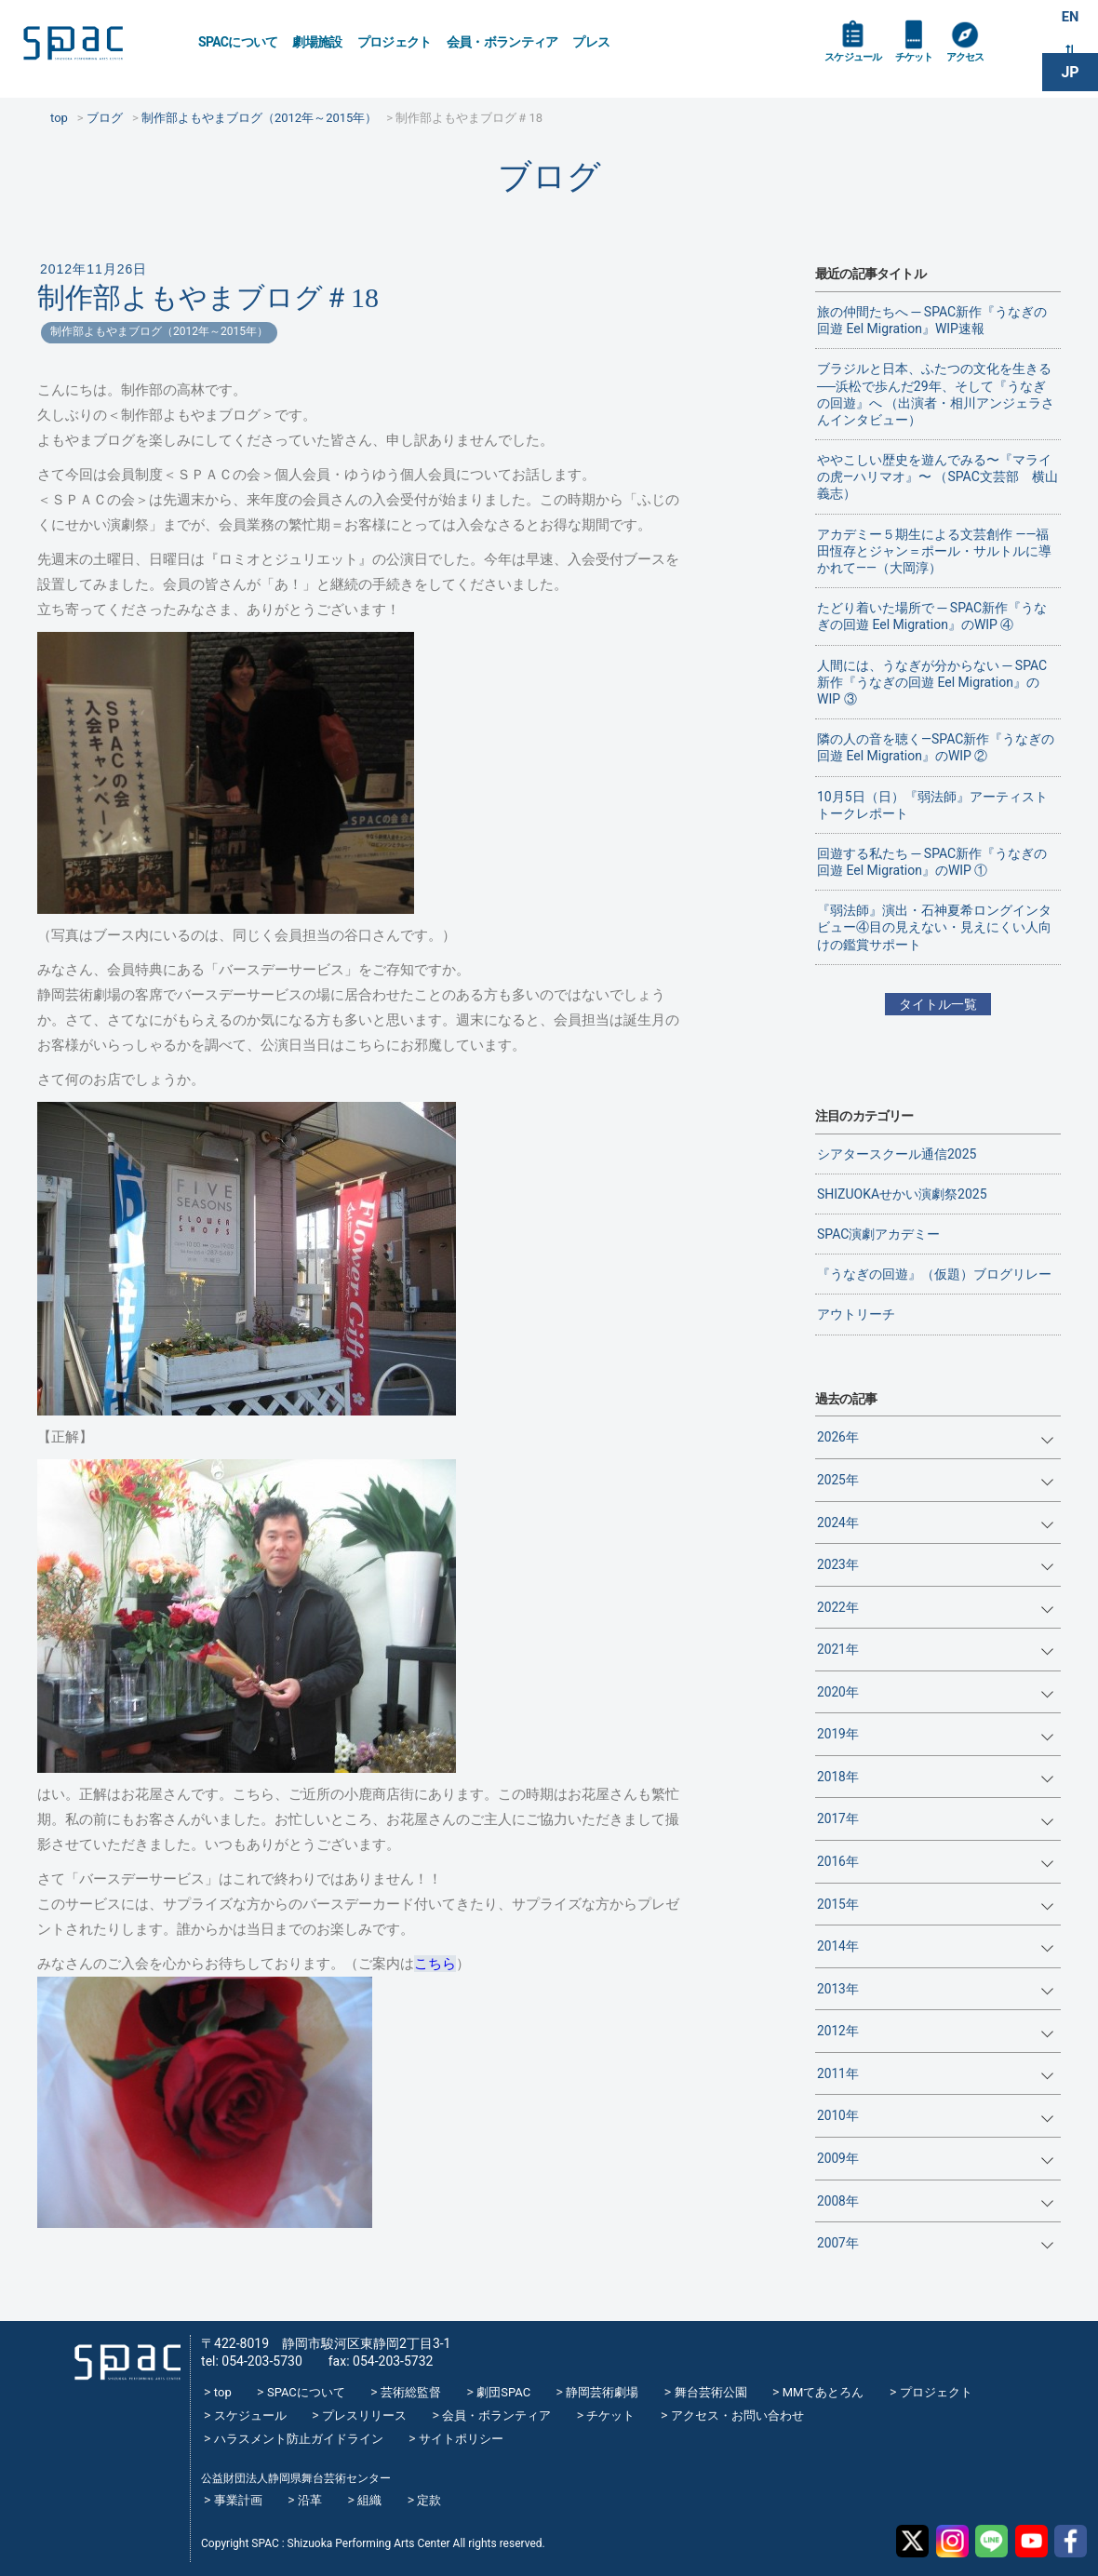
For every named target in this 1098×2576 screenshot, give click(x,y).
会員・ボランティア (502, 41)
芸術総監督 (411, 2392)
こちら (435, 1963)
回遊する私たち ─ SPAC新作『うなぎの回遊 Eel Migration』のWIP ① (932, 862)
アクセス (994, 67)
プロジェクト (394, 41)
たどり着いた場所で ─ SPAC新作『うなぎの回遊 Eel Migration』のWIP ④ (932, 616)
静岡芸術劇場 (602, 2392)
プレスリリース (364, 2415)
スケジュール (861, 67)
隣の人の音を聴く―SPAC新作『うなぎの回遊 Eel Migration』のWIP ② (935, 747)
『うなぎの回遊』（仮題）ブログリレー (934, 1274)
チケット (933, 67)
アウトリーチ (856, 1314)
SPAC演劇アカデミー (878, 1234)
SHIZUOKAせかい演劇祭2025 (902, 1194)
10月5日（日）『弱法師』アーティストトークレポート (932, 805)
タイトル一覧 (938, 1004)
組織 (369, 2500)
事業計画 (238, 2500)
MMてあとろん (823, 2392)
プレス (590, 41)
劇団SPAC (503, 2392)
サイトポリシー (461, 2439)
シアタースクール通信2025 (896, 1154)
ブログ (549, 176)
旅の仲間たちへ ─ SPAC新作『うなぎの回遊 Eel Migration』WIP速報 (932, 320)
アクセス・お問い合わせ (737, 2415)
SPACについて (237, 41)
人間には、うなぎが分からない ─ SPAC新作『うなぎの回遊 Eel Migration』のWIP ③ (932, 682)
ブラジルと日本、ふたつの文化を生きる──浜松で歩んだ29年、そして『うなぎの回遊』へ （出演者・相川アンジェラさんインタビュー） (935, 394)
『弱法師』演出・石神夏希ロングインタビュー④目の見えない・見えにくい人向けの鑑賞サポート (934, 927)
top (223, 2392)
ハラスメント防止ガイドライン (298, 2439)
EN (1070, 20)
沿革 (310, 2500)
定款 (429, 2500)
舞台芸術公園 (711, 2392)
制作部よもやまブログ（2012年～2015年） (159, 331)
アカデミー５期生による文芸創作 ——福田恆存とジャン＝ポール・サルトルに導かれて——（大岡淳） (934, 551)
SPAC (97, 47)
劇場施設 (316, 41)
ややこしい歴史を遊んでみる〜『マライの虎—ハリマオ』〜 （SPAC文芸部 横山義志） (937, 476)
